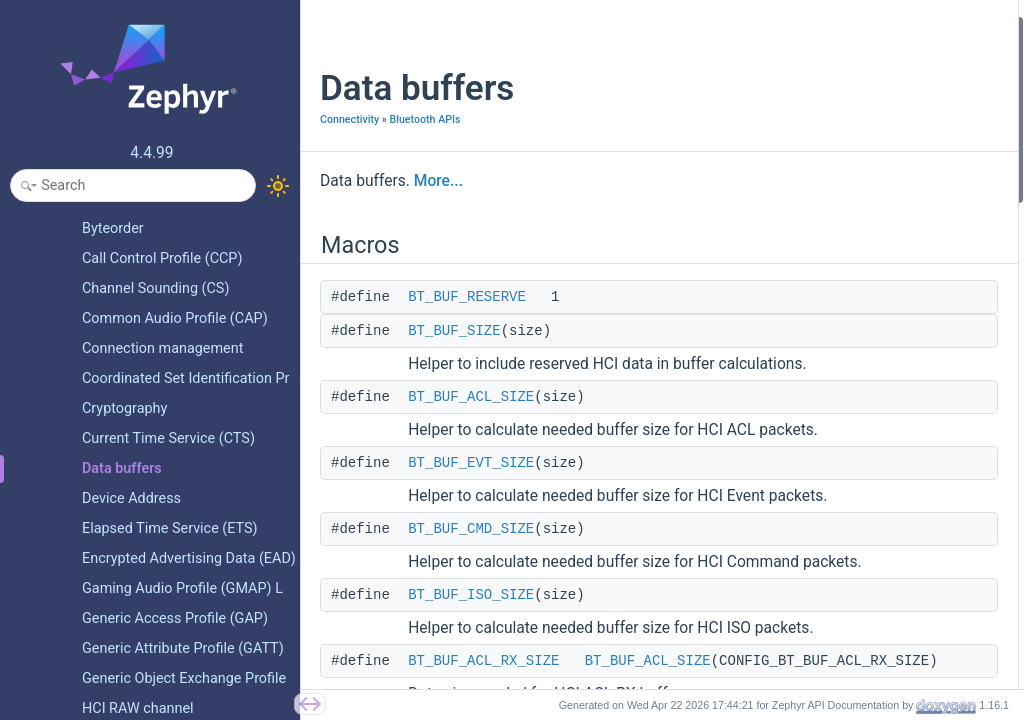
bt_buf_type (791, 564)
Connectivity (349, 119)
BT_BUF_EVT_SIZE (471, 463)
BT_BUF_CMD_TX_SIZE (826, 457)
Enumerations (782, 537)
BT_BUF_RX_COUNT (817, 430)
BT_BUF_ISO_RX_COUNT (830, 296)
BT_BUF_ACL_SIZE (471, 397)
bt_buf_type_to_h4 (811, 644)
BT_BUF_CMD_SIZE (471, 529)
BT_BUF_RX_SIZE (808, 403)
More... (438, 181)
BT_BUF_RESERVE (467, 297)
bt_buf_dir (786, 591)
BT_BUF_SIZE (454, 331)
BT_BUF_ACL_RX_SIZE (483, 661)
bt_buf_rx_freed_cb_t (818, 510)
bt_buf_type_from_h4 (819, 671)
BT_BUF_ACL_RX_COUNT (832, 376)
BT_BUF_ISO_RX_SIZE (822, 269)
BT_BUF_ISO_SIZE (471, 595)
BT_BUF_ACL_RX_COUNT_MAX (850, 323)
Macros (763, 28)
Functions (770, 618)
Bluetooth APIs (424, 119)
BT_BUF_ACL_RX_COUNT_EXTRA (856, 350)
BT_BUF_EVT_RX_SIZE (824, 242)
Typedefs (768, 484)
